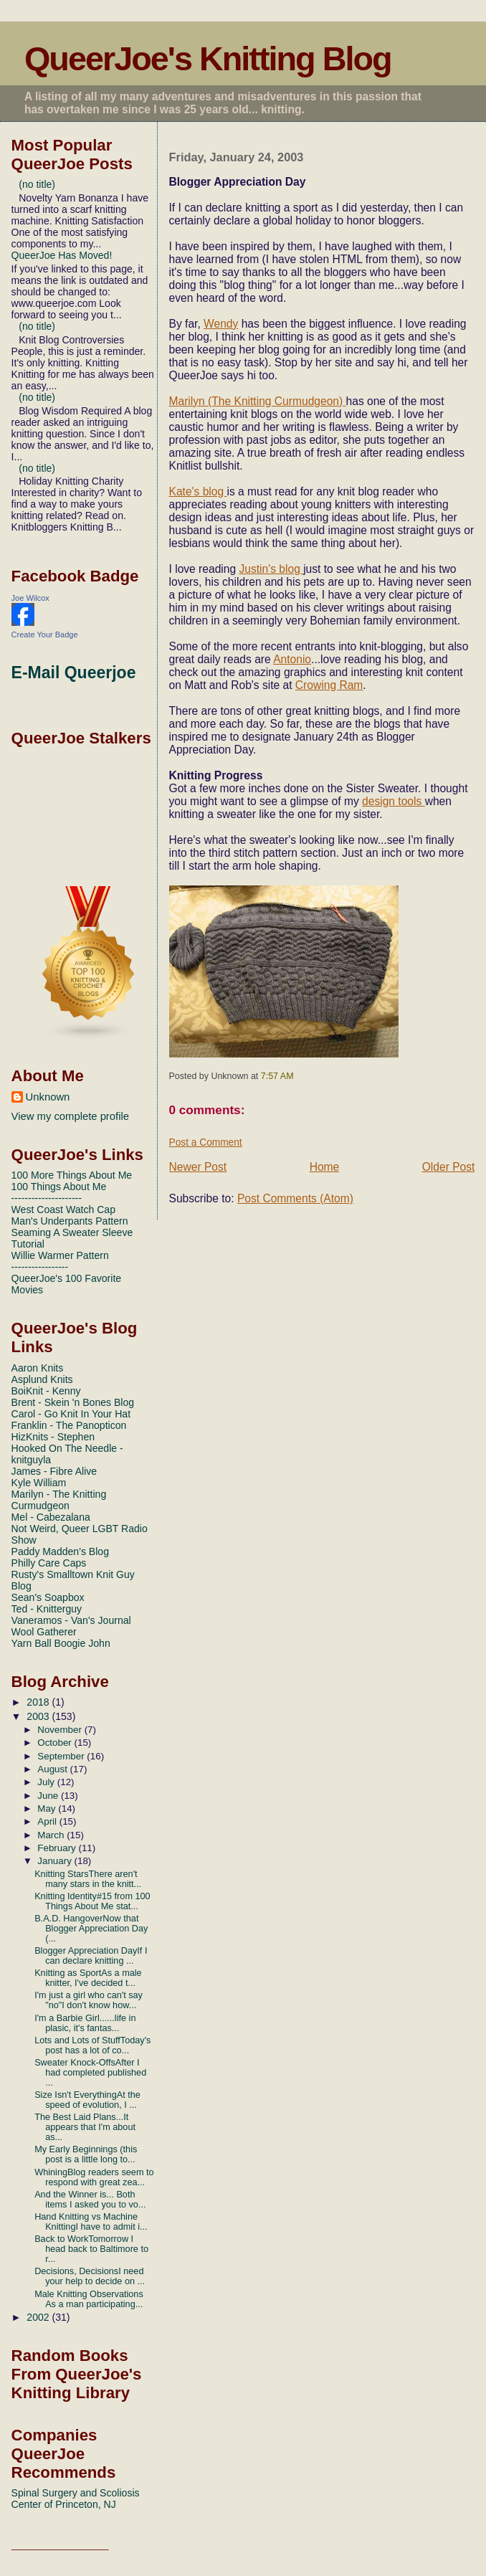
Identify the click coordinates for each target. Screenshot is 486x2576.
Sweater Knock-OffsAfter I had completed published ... (90, 2073)
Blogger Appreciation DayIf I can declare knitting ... (90, 1956)
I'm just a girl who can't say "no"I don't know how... (88, 2000)
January (55, 1860)
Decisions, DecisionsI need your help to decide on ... (89, 2276)
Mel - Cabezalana (50, 1517)
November (60, 1729)
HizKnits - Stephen (53, 1437)
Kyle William (39, 1482)
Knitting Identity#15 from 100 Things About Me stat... (92, 1901)
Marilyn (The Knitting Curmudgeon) (257, 401)
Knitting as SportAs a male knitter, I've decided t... (88, 1978)
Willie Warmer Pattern (60, 1255)
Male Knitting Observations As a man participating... (88, 2299)
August (53, 1769)
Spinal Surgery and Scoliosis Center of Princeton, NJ (75, 2498)
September (62, 1756)
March (52, 1835)
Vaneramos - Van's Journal (71, 1620)
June (49, 1795)
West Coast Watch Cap (63, 1209)
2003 (39, 1716)
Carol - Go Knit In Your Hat (71, 1414)
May (47, 1808)
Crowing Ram (329, 685)
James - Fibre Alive (54, 1471)
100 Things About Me (59, 1186)
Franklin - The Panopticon (69, 1425)
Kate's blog (198, 491)
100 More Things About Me (72, 1175)
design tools (393, 801)
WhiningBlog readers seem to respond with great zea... (93, 2177)
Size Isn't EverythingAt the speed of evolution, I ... (87, 2100)
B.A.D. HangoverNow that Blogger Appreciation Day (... (91, 1929)
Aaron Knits (37, 1368)
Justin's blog (271, 569)
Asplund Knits (42, 1379)
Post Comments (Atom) (295, 1198)
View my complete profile (70, 1116)
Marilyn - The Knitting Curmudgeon (59, 1499)
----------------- (40, 1267)
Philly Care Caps (49, 1563)
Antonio (292, 659)
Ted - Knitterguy (46, 1609)
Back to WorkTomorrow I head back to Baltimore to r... (91, 2249)
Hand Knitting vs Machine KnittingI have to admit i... (90, 2222)
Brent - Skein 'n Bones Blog (73, 1402)
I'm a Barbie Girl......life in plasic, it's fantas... (84, 2023)
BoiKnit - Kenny (46, 1391)
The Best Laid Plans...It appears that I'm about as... (84, 2127)
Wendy (221, 324)
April (48, 1821)
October (55, 1742)
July (47, 1782)
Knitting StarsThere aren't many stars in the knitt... (87, 1879)
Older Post (448, 1167)
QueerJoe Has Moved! (62, 255)
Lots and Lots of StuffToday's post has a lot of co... (92, 2045)
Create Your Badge (44, 634)
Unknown (48, 1097)
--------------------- (46, 1198)
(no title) (37, 184)
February (57, 1848)
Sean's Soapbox (48, 1597)
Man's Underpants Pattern (69, 1221)
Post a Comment (205, 1142)
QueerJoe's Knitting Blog (207, 58)
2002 (39, 2317)
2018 (39, 1702)
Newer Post (198, 1167)
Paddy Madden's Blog (60, 1551)
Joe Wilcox (30, 598)
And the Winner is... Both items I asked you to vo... (90, 2200)
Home (325, 1167)
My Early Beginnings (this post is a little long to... (85, 2154)
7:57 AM (277, 1076)
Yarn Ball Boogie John (60, 1643)
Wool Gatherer (44, 1632)
